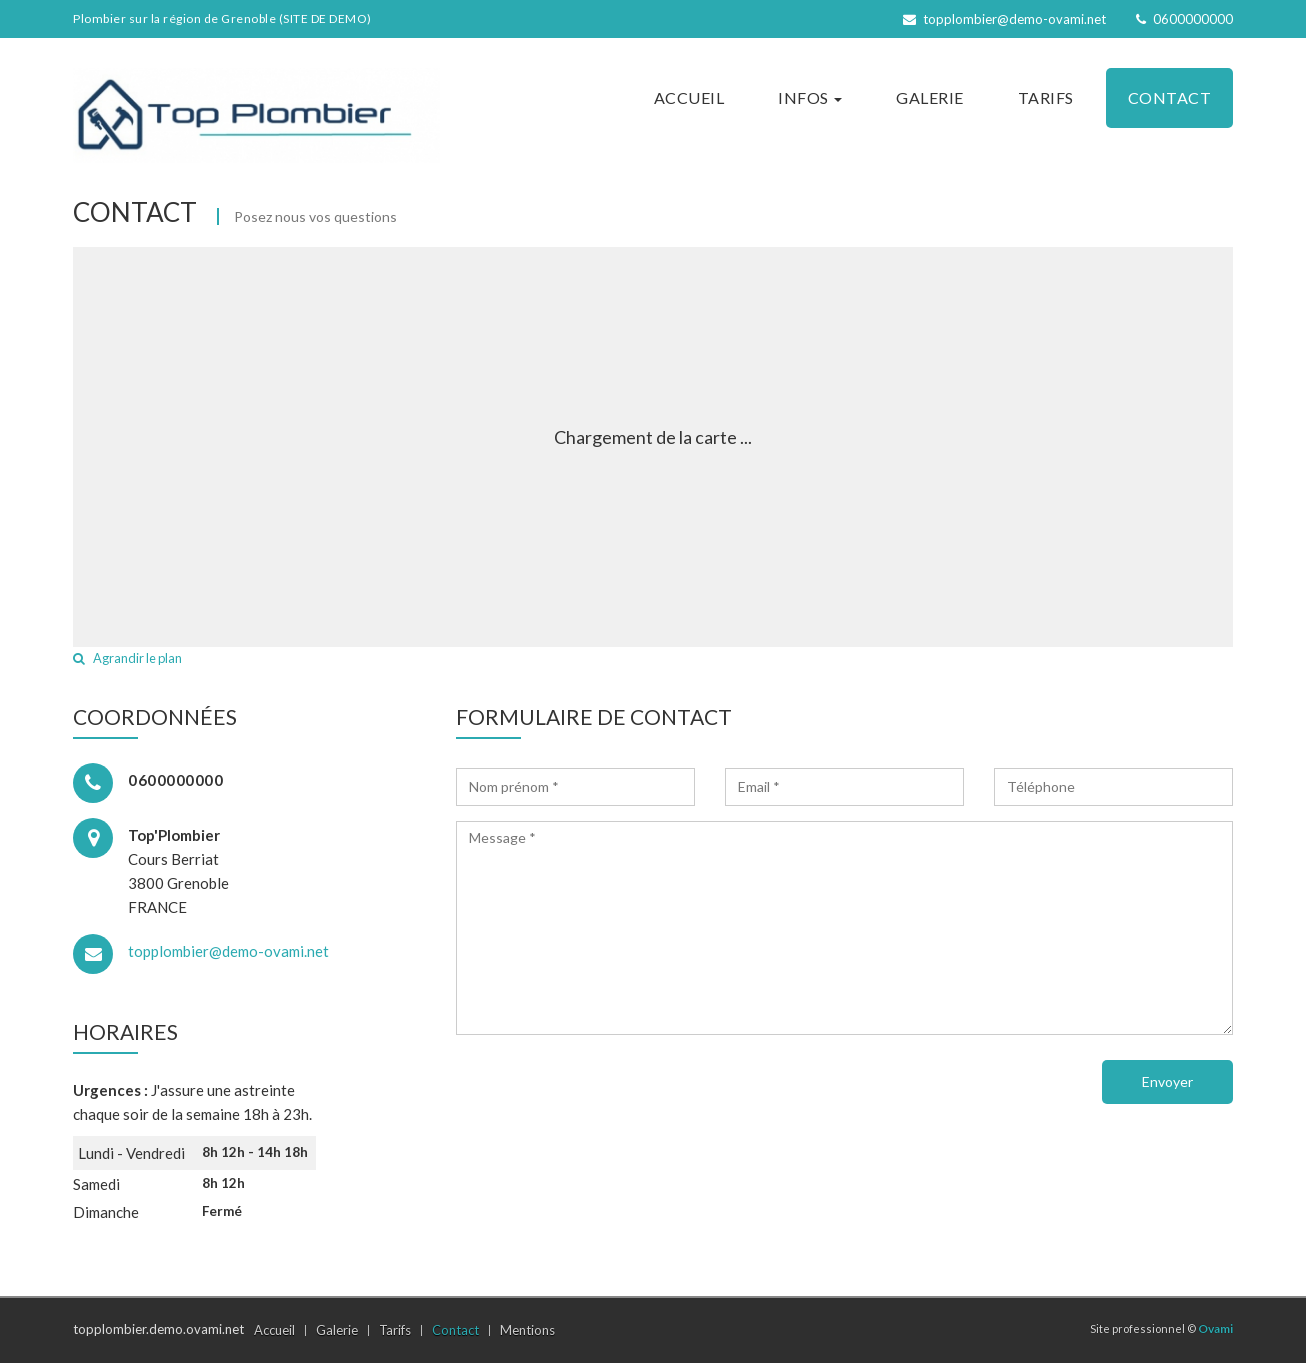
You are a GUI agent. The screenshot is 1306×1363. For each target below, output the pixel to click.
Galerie (930, 97)
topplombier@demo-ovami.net (1004, 19)
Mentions (527, 1330)
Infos (810, 97)
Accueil (689, 97)
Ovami (1215, 1328)
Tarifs (1046, 97)
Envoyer (1167, 1081)
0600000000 (1184, 19)
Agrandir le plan (127, 658)
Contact (1170, 97)
